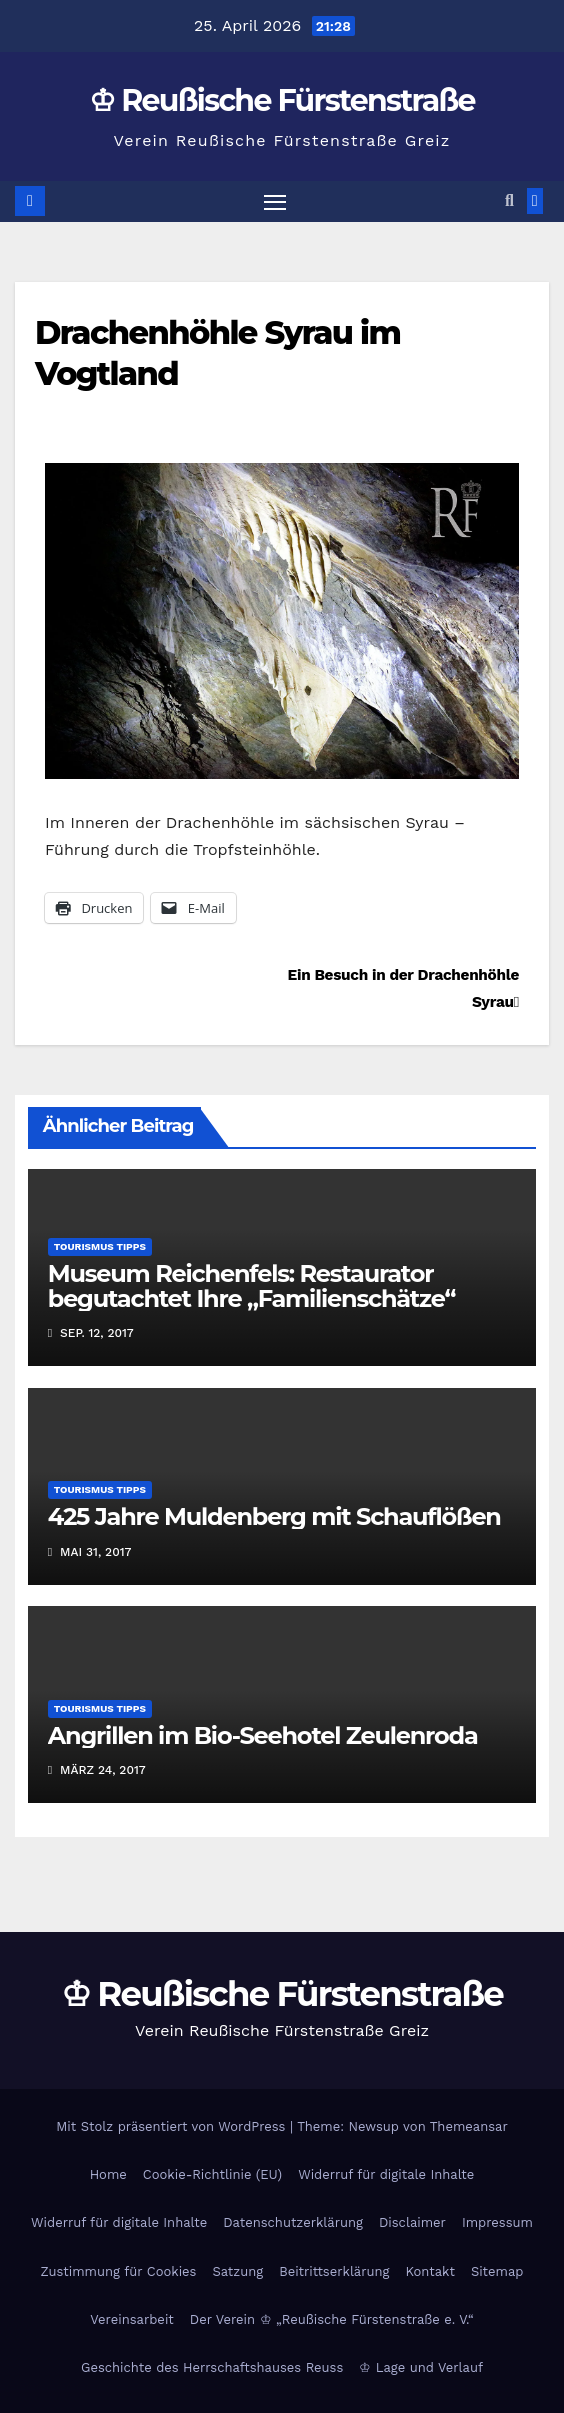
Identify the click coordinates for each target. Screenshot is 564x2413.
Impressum (497, 2222)
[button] (509, 200)
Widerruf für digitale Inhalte (386, 2174)
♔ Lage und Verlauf (421, 2367)
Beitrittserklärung (334, 2271)
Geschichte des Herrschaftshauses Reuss (212, 2367)
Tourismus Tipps (100, 1246)
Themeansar (469, 2126)
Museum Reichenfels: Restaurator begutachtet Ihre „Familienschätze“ (251, 1286)
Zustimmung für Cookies (119, 2271)
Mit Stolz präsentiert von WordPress (173, 2126)
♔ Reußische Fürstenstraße (282, 100)
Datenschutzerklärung (293, 2222)
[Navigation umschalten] (275, 202)
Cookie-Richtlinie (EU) (212, 2174)
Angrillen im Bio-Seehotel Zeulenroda (263, 1735)
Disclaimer (412, 2222)
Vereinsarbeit (132, 2319)
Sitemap (497, 2271)
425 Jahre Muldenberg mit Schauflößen (274, 1516)
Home (108, 2174)
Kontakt (430, 2271)
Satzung (237, 2271)
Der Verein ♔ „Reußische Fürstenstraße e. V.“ (332, 2319)
